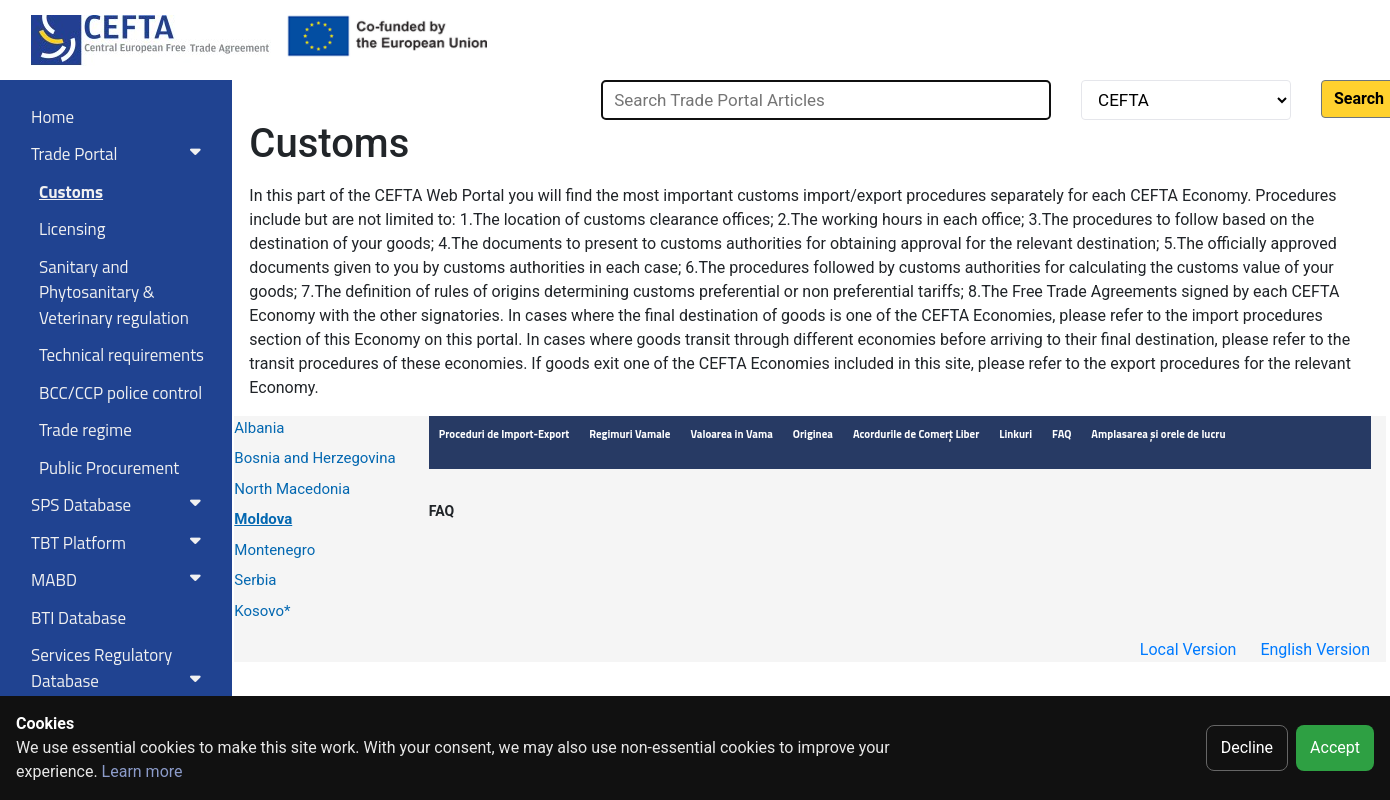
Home (52, 117)
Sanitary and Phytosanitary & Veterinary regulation (114, 292)
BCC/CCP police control (120, 393)
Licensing (72, 229)
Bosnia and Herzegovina (314, 458)
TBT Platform (120, 543)
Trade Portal (120, 154)
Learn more (142, 771)
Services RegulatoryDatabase (120, 668)
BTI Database (78, 618)
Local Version (1188, 649)
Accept (1335, 747)
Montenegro (274, 550)
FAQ (441, 511)
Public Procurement (109, 468)
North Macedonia (292, 489)
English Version (1315, 649)
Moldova (263, 519)
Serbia (255, 580)
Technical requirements (121, 355)
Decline (1247, 747)
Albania (259, 428)
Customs (71, 192)
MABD (120, 580)
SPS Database (120, 505)
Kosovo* (262, 611)
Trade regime (85, 430)
